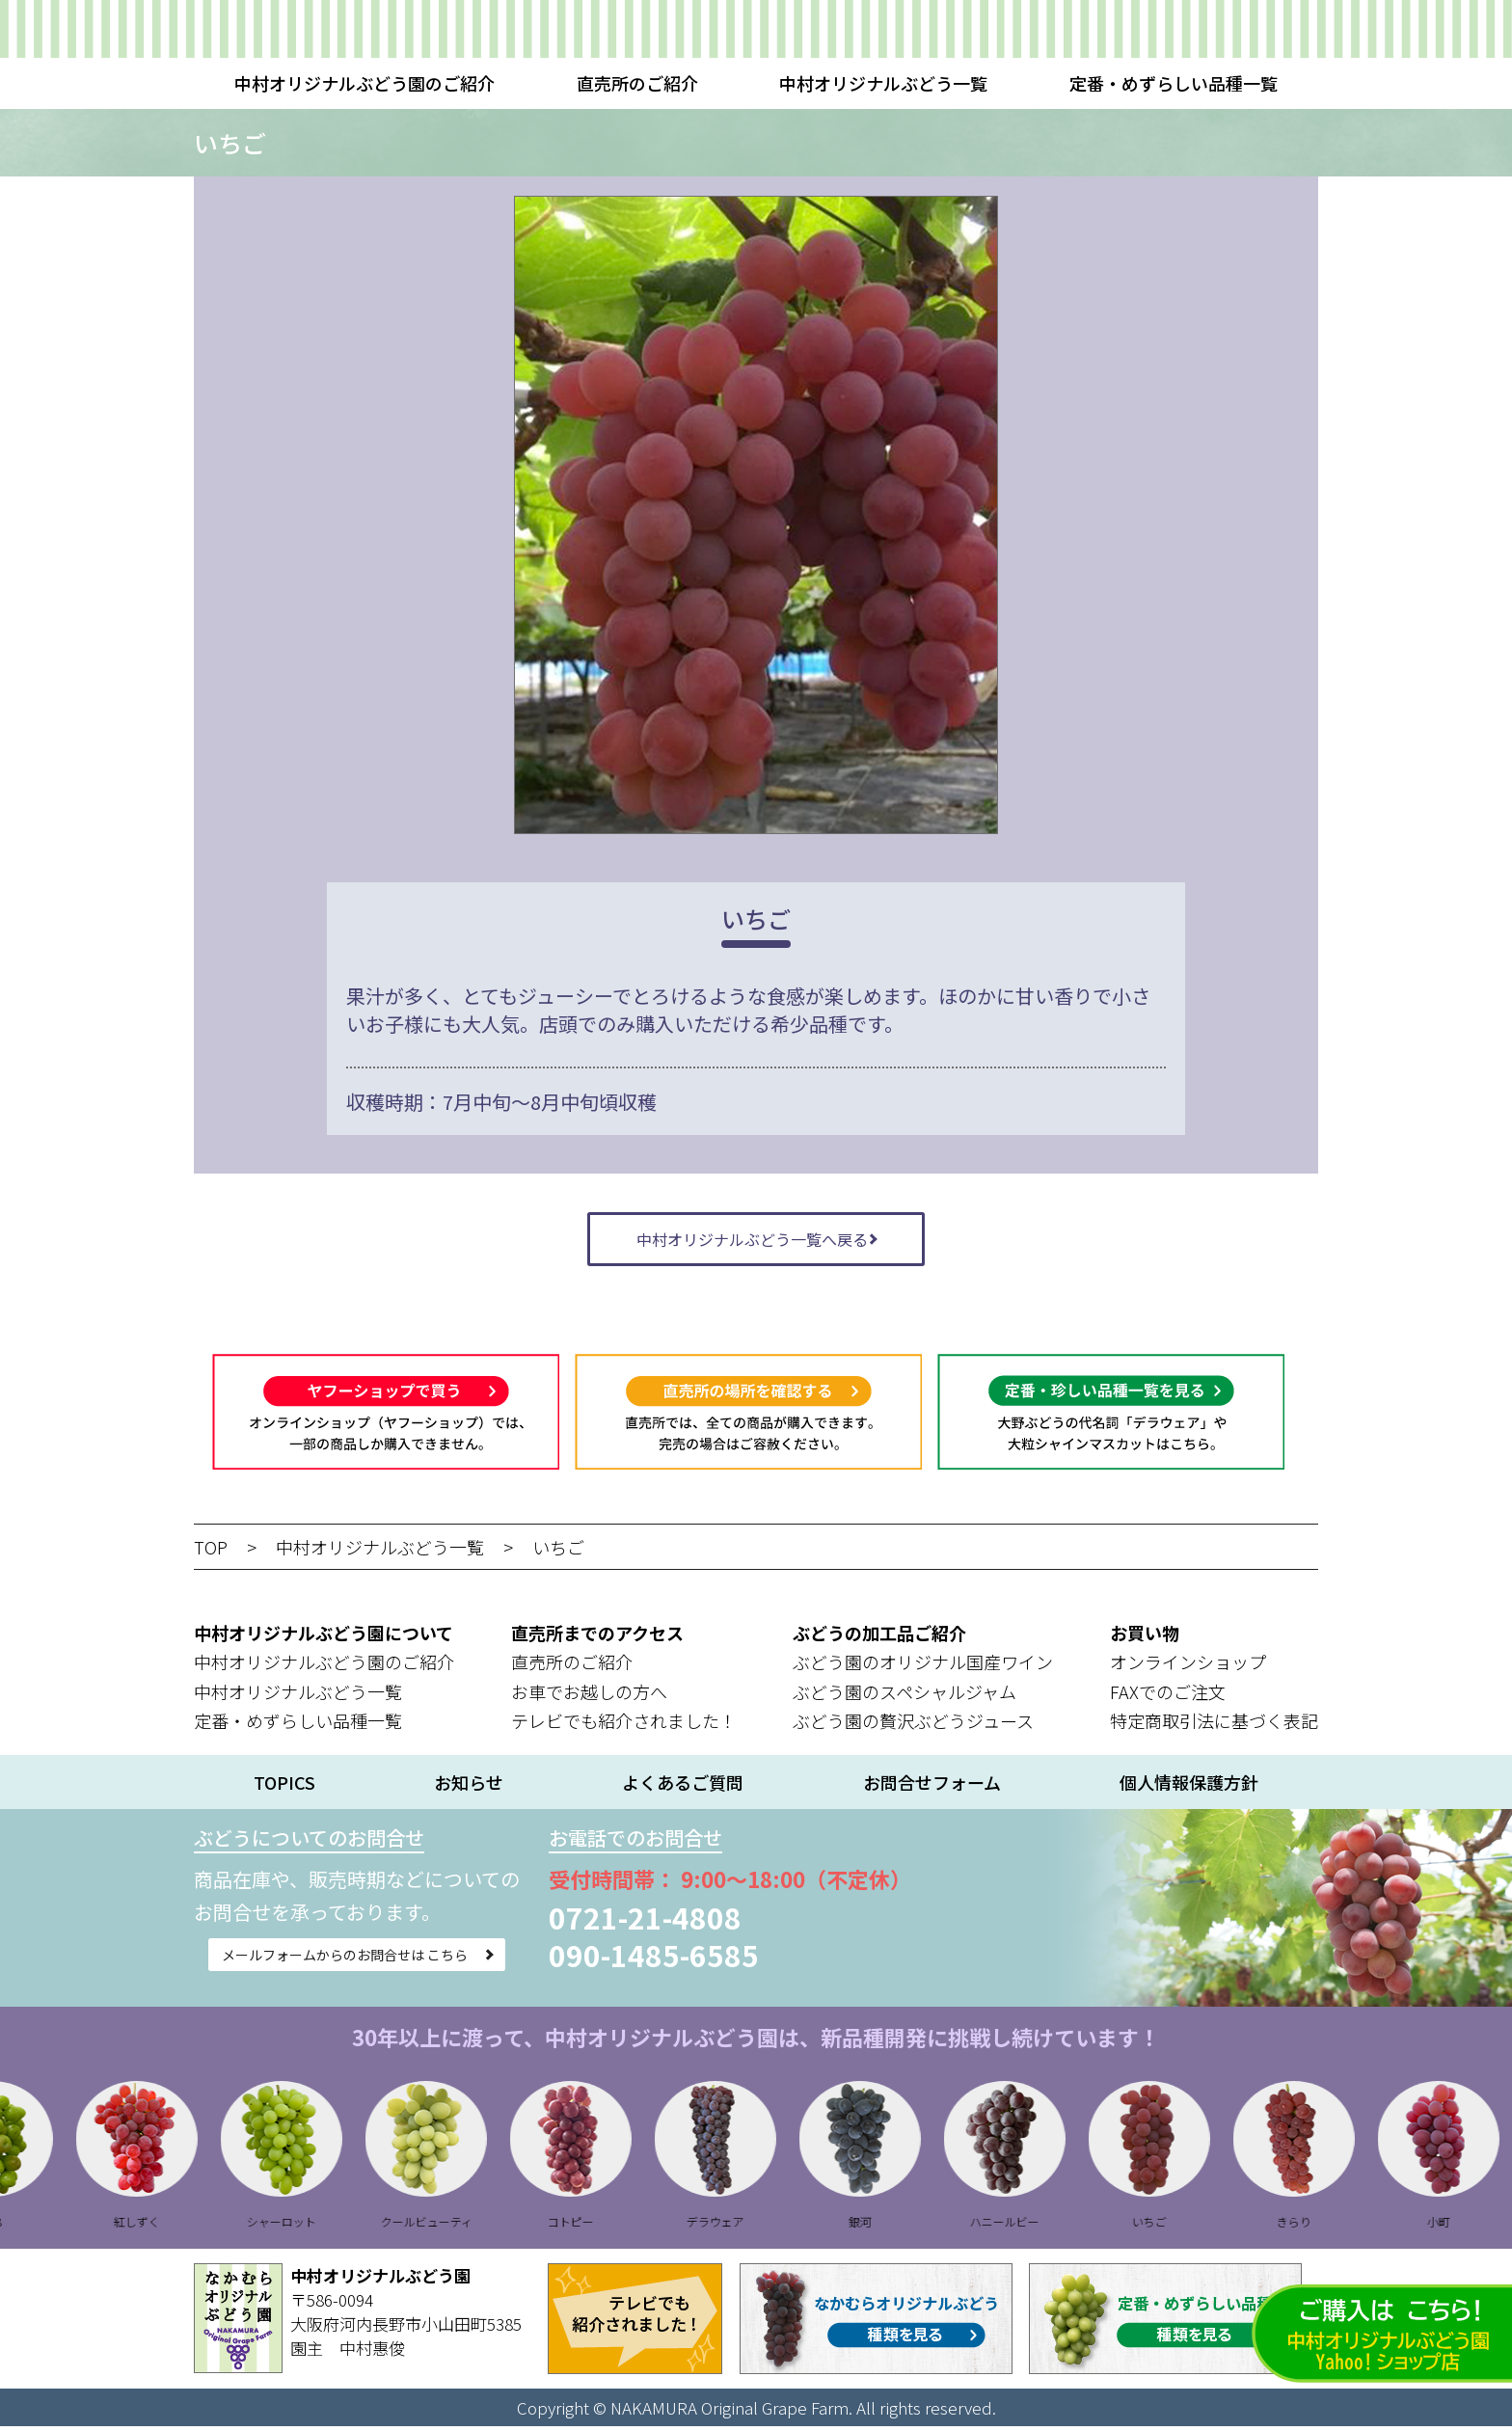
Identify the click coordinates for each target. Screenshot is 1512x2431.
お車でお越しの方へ (589, 1696)
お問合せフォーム (932, 1786)
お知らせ (468, 1786)
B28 (20, 2226)
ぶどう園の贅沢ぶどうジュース (913, 1726)
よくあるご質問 (682, 1786)
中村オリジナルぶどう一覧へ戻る (752, 1241)
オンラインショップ (1188, 1666)
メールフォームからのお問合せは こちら (388, 1967)
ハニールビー (1032, 2226)
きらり (1322, 2226)
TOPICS (284, 1786)
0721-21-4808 (733, 1922)
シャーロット (309, 2226)
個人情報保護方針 (1189, 1786)
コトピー (599, 2226)
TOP (211, 1551)
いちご (558, 1551)
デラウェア (743, 2226)
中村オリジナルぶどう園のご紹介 (364, 82)
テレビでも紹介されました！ (624, 1726)
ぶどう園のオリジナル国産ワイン (923, 1666)
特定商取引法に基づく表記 (1214, 1726)
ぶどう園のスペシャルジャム (904, 1696)
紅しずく (165, 2226)
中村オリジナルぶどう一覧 (883, 82)
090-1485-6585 (742, 1959)
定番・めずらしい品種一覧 (1173, 82)
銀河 (888, 2226)
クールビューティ (454, 2226)
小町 (1466, 2226)
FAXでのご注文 (1168, 1696)
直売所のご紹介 (637, 82)
